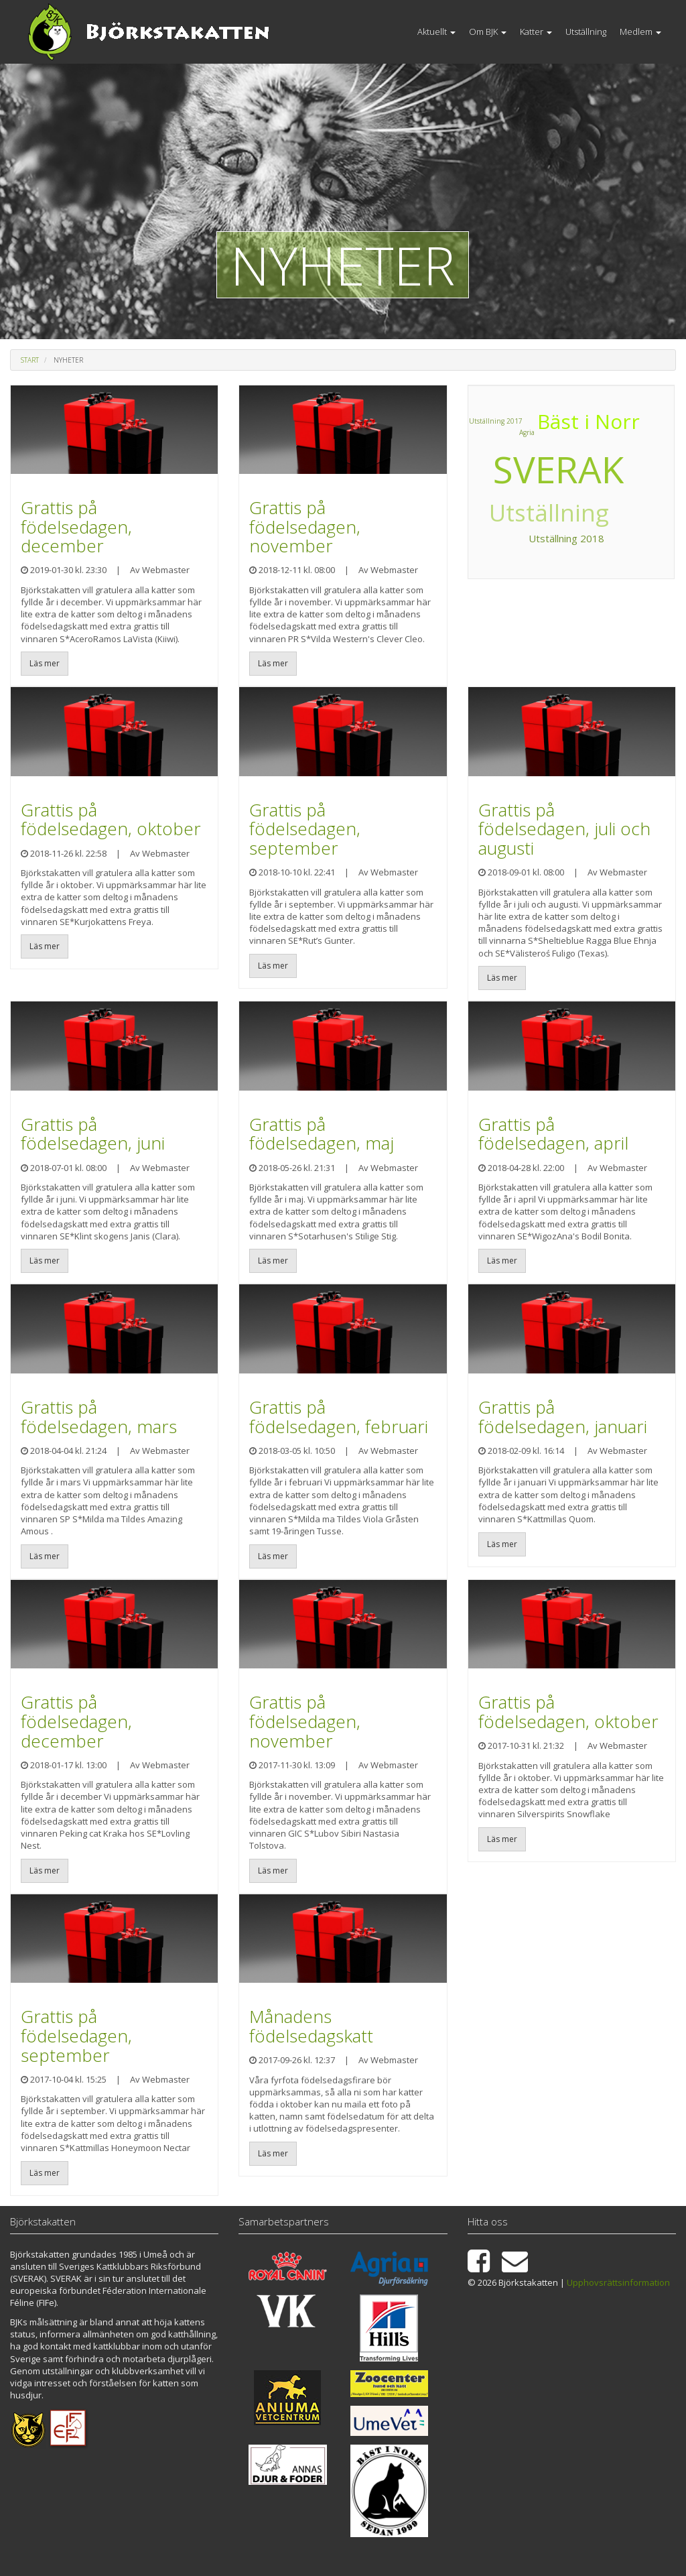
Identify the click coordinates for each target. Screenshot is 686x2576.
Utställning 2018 (570, 541)
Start (30, 360)
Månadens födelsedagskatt (311, 2026)
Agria (484, 470)
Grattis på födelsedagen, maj (321, 1134)
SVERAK (558, 469)
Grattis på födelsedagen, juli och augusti (564, 829)
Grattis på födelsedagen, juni (93, 1134)
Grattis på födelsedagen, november (304, 526)
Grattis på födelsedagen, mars (99, 1416)
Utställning (585, 31)
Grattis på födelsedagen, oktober (111, 819)
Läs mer (44, 663)
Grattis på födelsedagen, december (76, 526)
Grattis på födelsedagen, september (304, 829)
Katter (536, 31)
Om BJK (487, 31)
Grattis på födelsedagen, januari (562, 1416)
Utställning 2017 (497, 426)
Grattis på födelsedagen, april (553, 1134)
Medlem (640, 31)
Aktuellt (436, 31)
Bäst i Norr (584, 424)
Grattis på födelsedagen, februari (338, 1416)
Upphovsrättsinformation (618, 2282)
